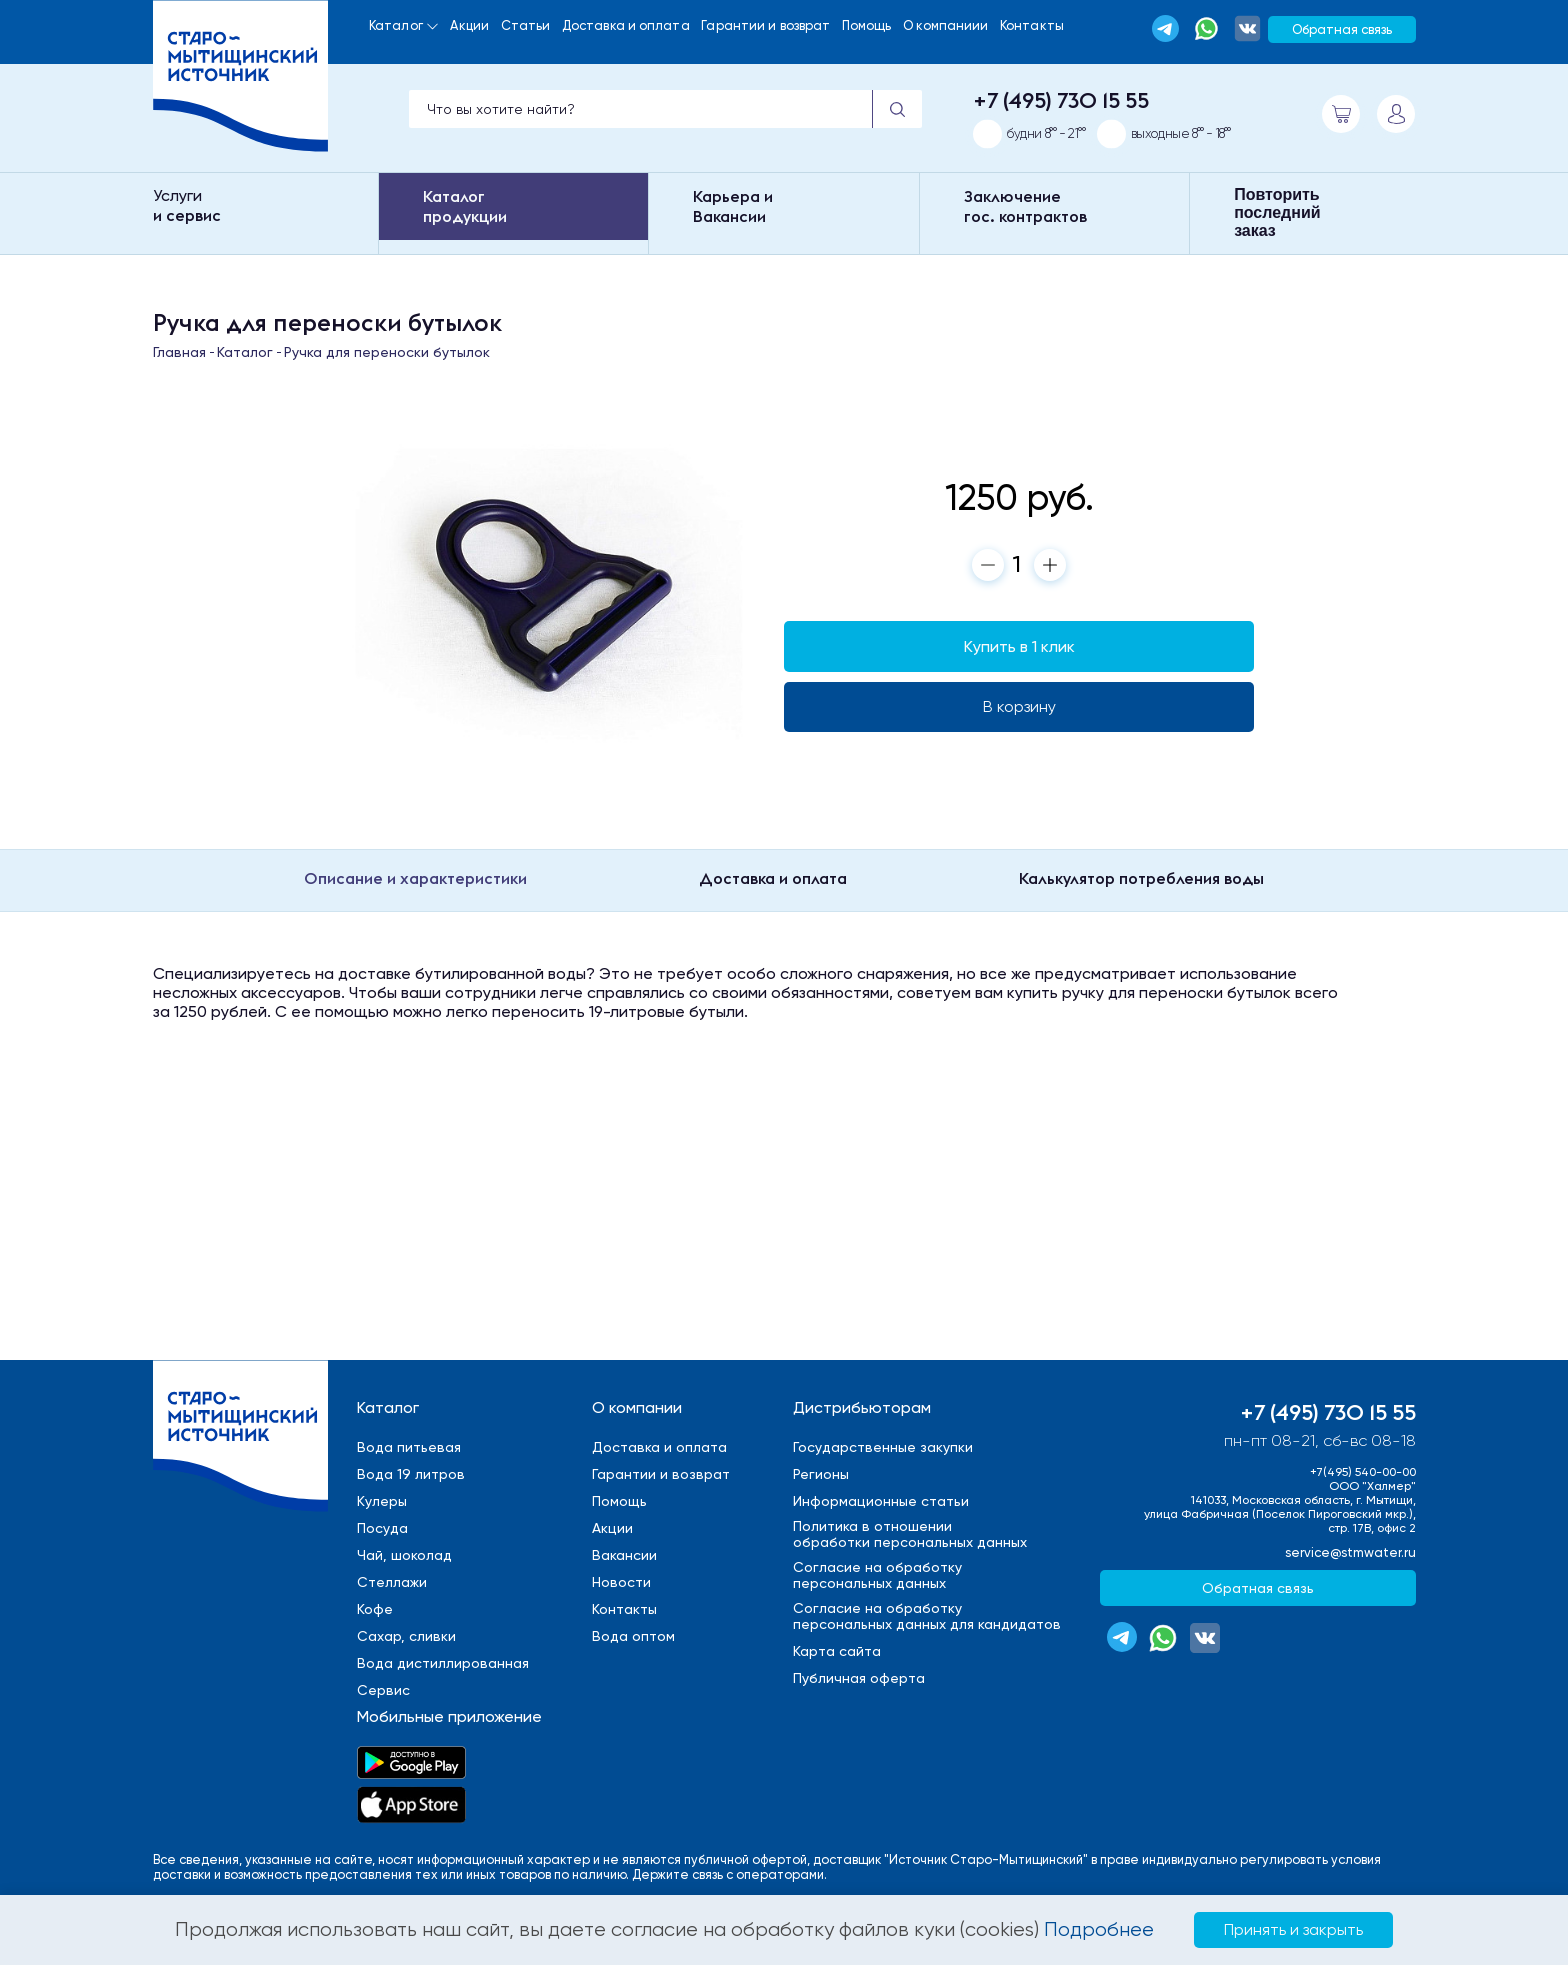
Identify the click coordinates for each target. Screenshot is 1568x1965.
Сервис (383, 1690)
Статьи (526, 25)
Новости (621, 1582)
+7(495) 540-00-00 (1363, 1472)
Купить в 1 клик (1019, 646)
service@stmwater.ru (1350, 1552)
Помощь (867, 25)
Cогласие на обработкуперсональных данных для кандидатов (927, 1616)
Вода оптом (633, 1636)
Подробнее (1099, 1929)
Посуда (382, 1528)
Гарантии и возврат (765, 25)
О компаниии (945, 25)
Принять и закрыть (1293, 1929)
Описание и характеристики (415, 878)
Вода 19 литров (411, 1474)
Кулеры (382, 1501)
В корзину (1019, 706)
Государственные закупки (883, 1447)
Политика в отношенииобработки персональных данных (910, 1534)
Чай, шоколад (404, 1555)
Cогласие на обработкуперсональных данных (877, 1575)
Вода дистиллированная (443, 1663)
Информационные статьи (881, 1501)
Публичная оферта (859, 1678)
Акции (469, 25)
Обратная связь (1342, 29)
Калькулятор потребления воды (1141, 878)
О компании (637, 1407)
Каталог (396, 25)
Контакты (1032, 25)
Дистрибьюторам (862, 1407)
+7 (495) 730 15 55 (1061, 100)
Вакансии (624, 1555)
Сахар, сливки (406, 1636)
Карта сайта (837, 1651)
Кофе (375, 1609)
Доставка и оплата (626, 25)
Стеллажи (392, 1582)
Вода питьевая (409, 1447)
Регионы (821, 1474)
